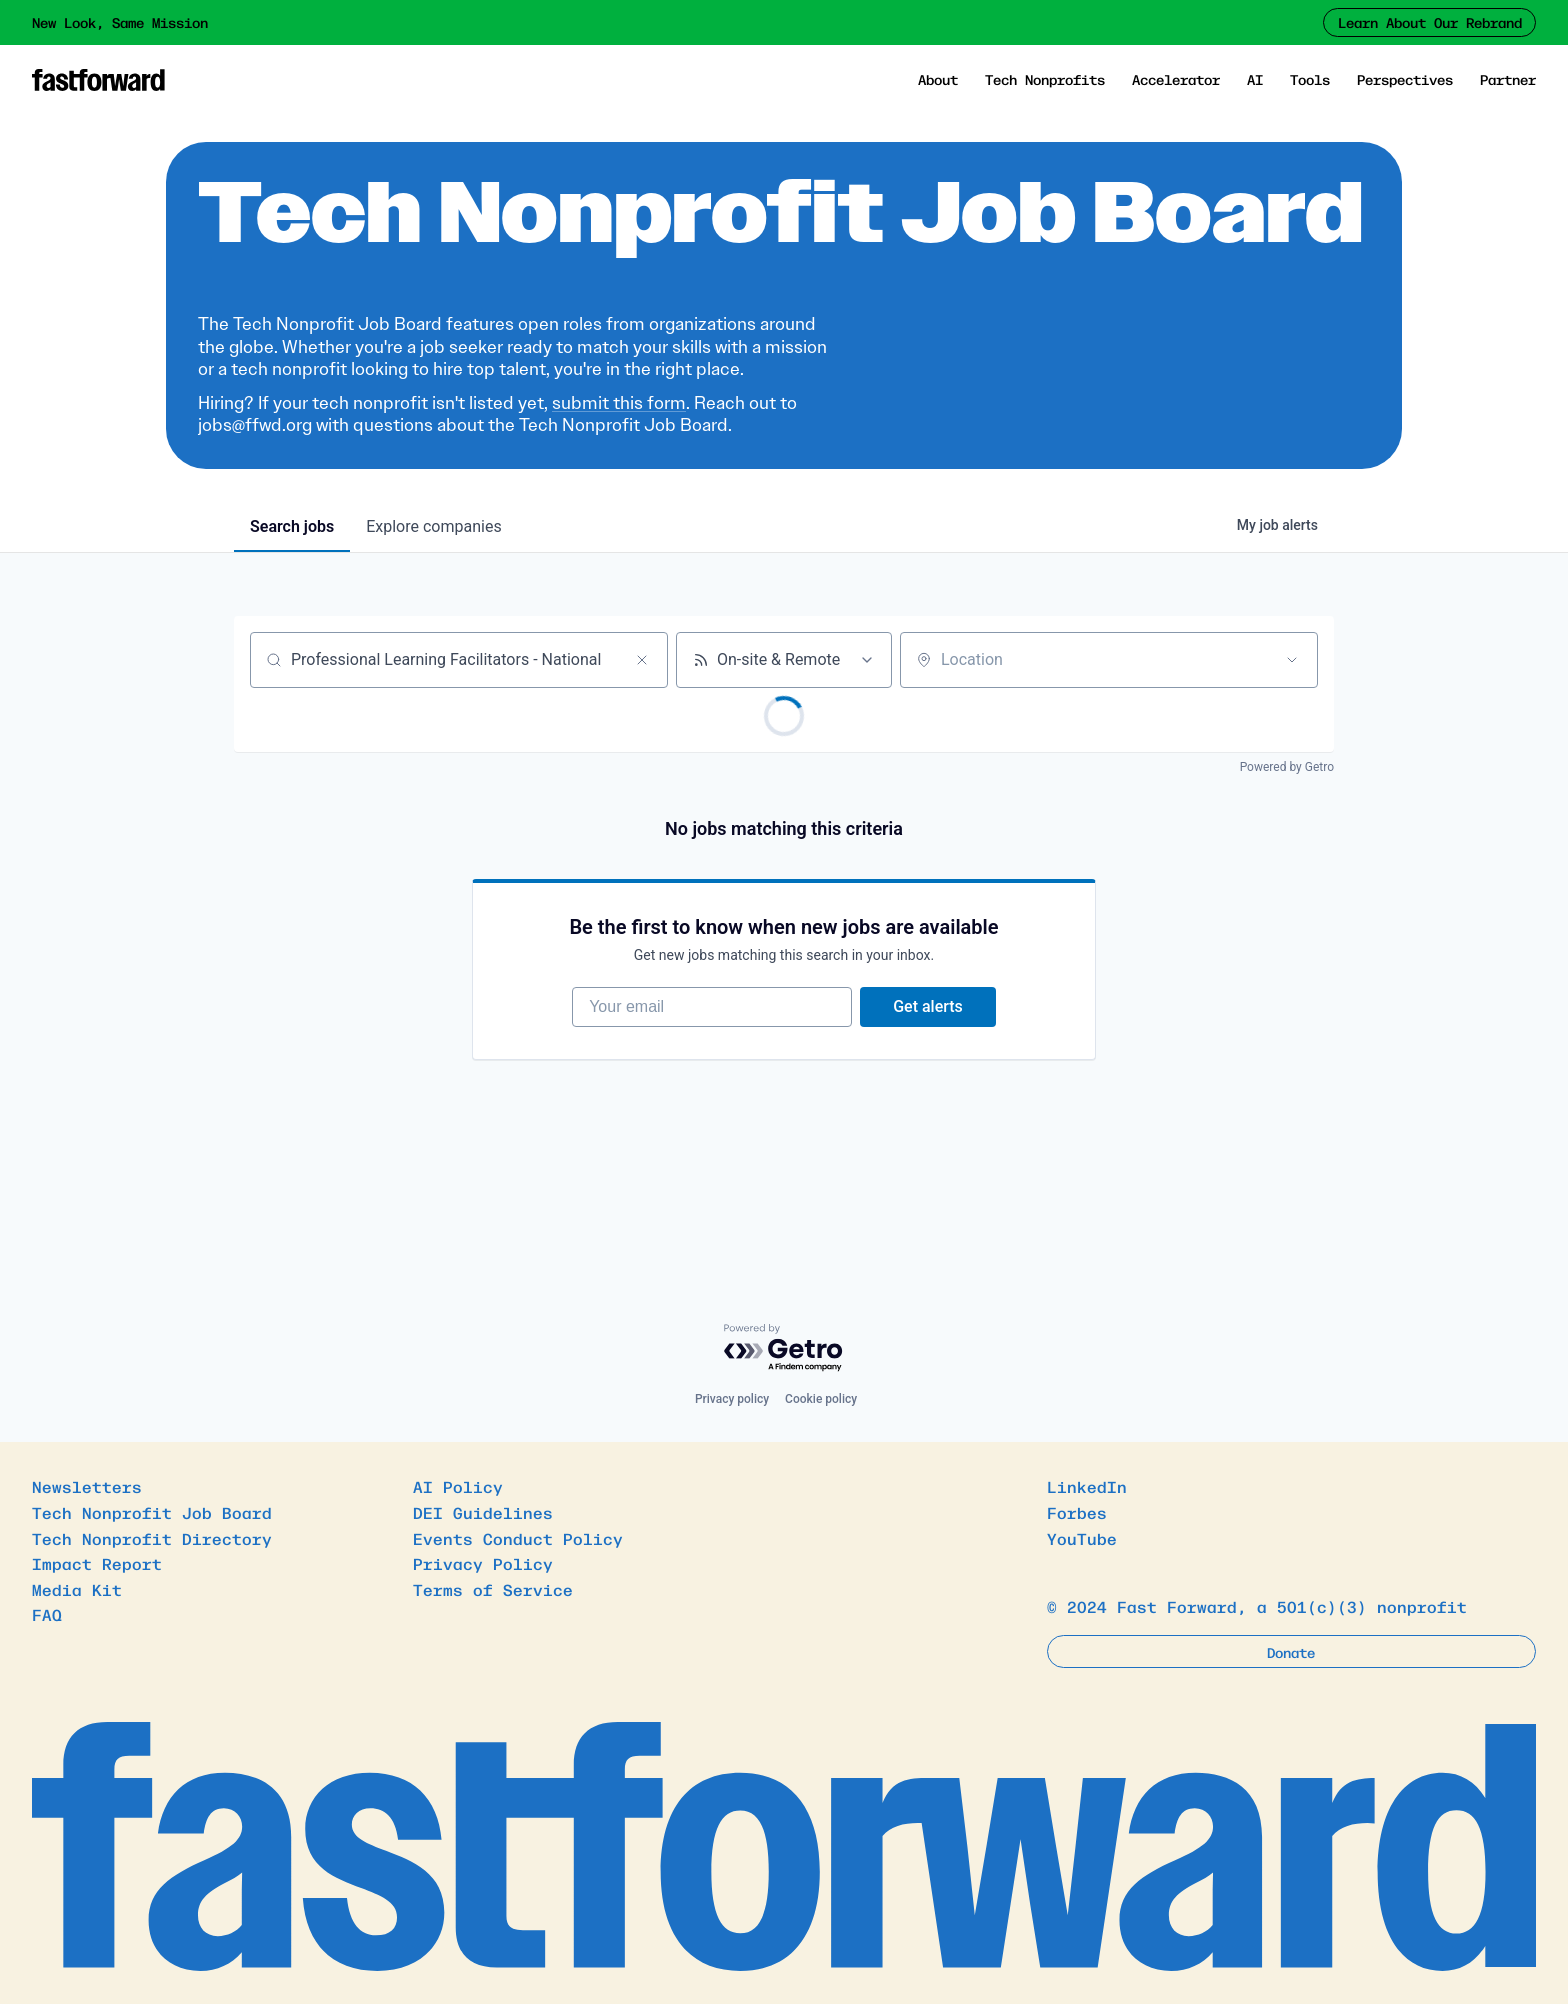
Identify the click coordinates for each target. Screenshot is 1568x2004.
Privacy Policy (483, 1563)
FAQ (47, 1614)
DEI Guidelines (483, 1512)
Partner (1508, 79)
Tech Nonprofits (1045, 79)
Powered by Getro (1287, 767)
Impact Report (97, 1563)
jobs (292, 526)
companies (433, 526)
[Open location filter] (1292, 660)
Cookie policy (821, 1399)
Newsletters (87, 1486)
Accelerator (1176, 79)
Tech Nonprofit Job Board (152, 1512)
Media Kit (77, 1589)
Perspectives (1405, 79)
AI (1255, 79)
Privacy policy (732, 1399)
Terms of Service (493, 1589)
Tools (1310, 79)
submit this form (619, 403)
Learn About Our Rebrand (1430, 22)
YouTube (1082, 1538)
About (938, 79)
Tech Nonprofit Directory (152, 1538)
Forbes (1077, 1512)
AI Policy (458, 1486)
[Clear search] (642, 660)
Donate (1291, 1652)
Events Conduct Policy (518, 1538)
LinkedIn (1087, 1486)
